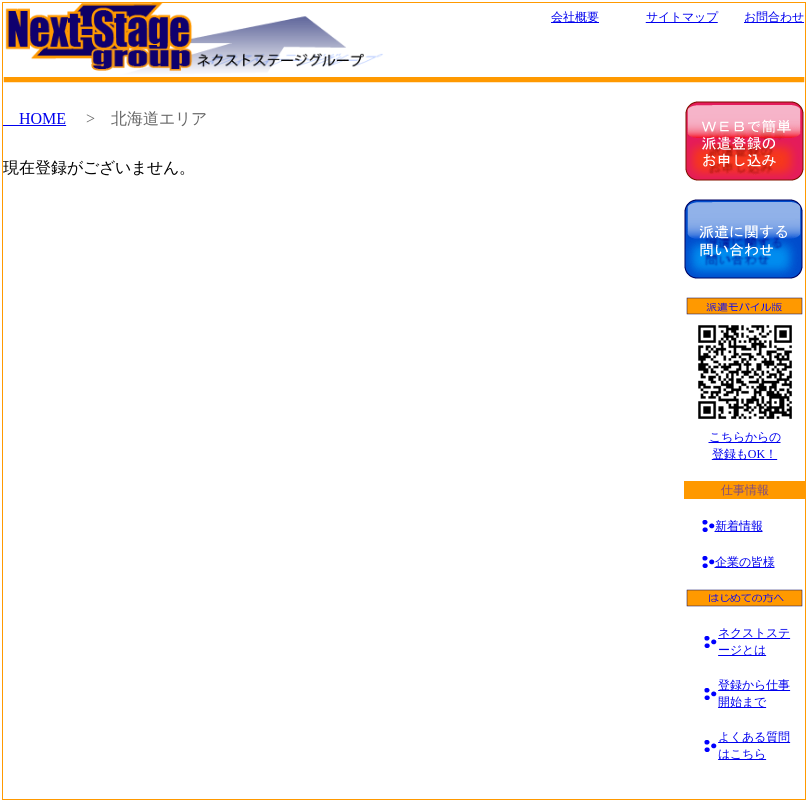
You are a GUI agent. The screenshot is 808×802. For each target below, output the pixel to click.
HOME (34, 118)
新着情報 (739, 526)
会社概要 (575, 17)
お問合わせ (774, 17)
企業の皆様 (745, 562)
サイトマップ (682, 17)
